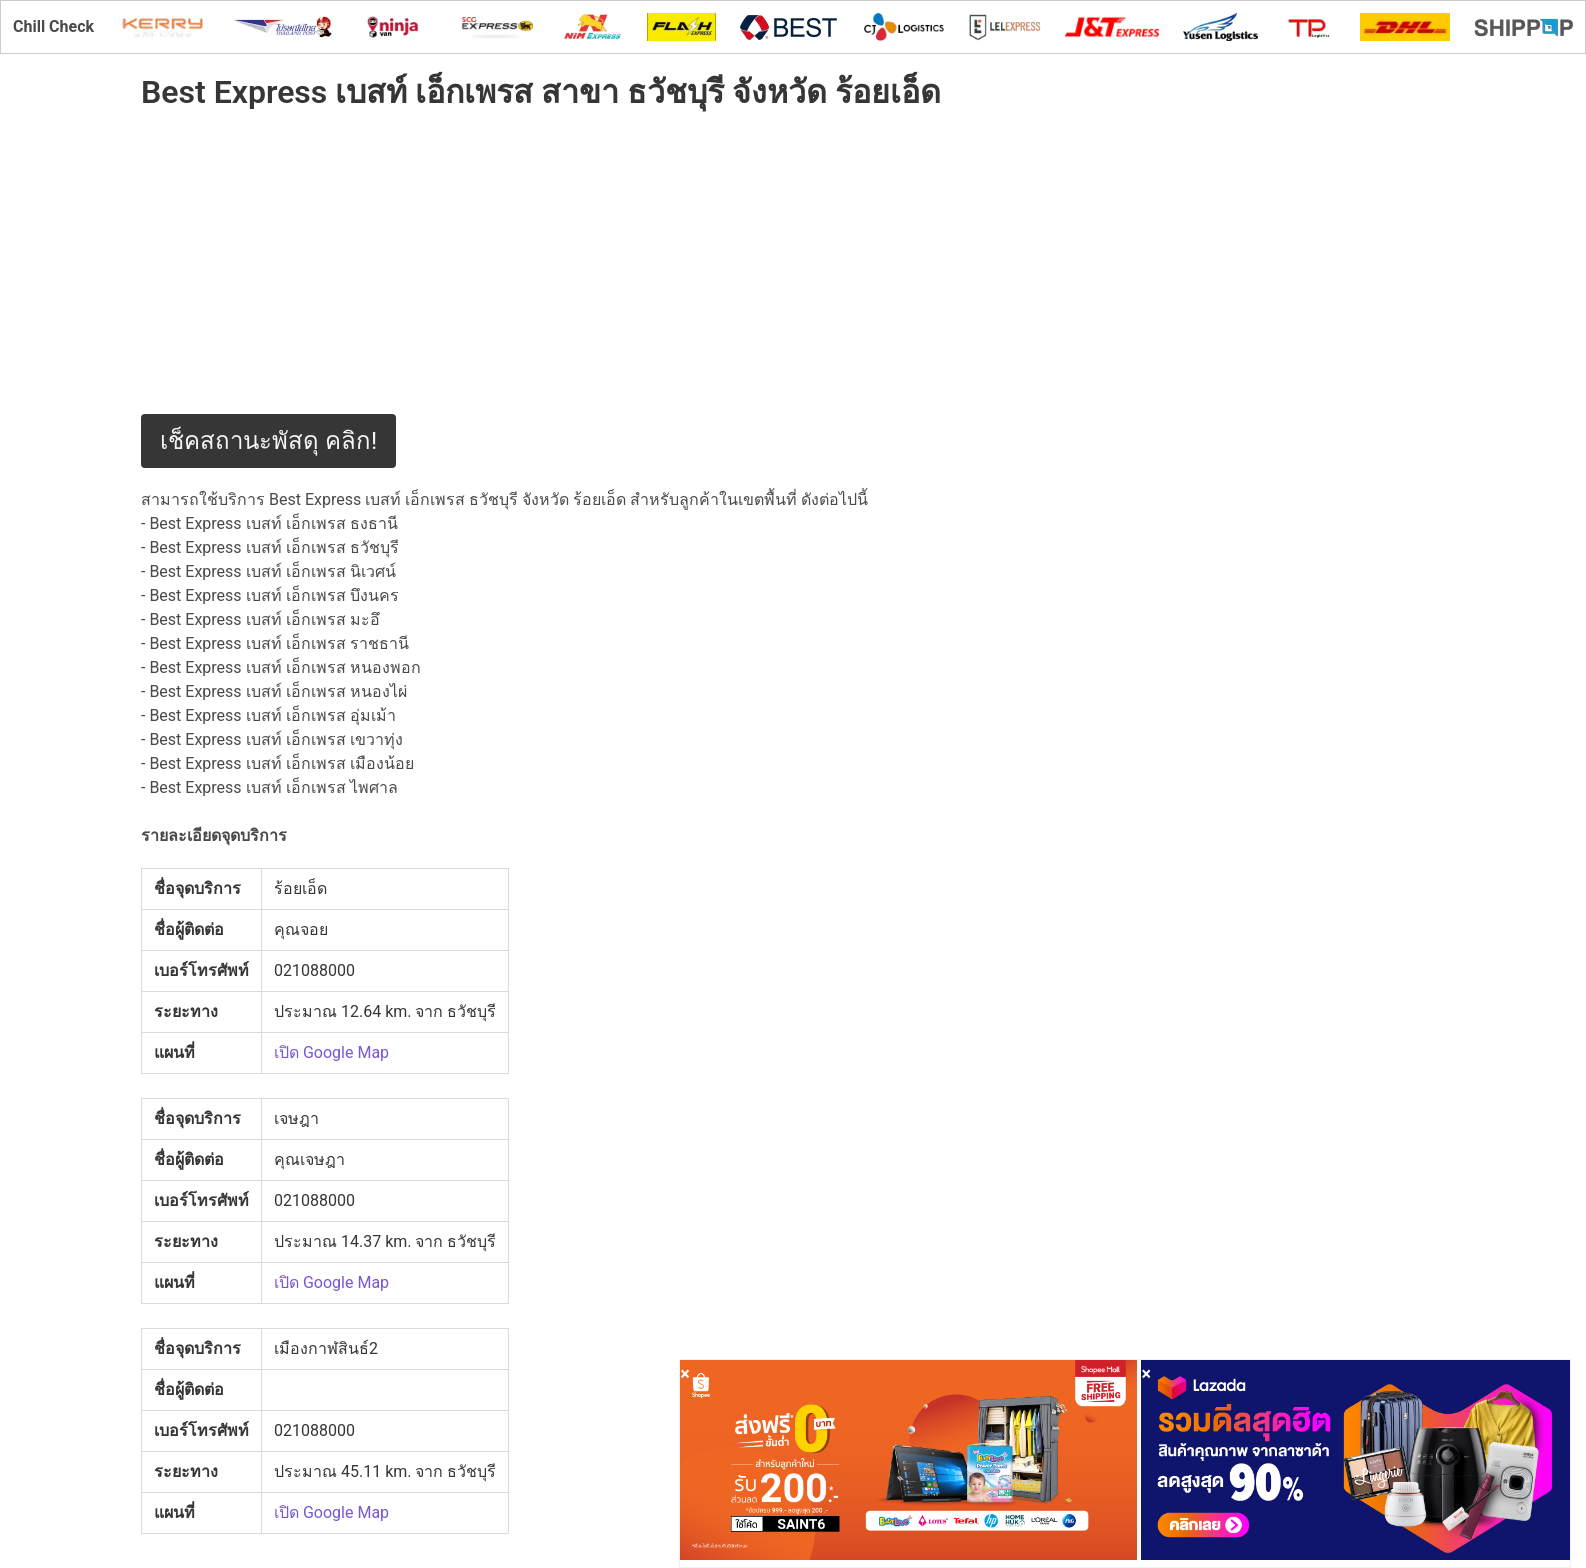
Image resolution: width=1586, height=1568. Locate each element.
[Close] (685, 1373)
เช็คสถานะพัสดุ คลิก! (268, 441)
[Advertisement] (601, 274)
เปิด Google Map (331, 1052)
